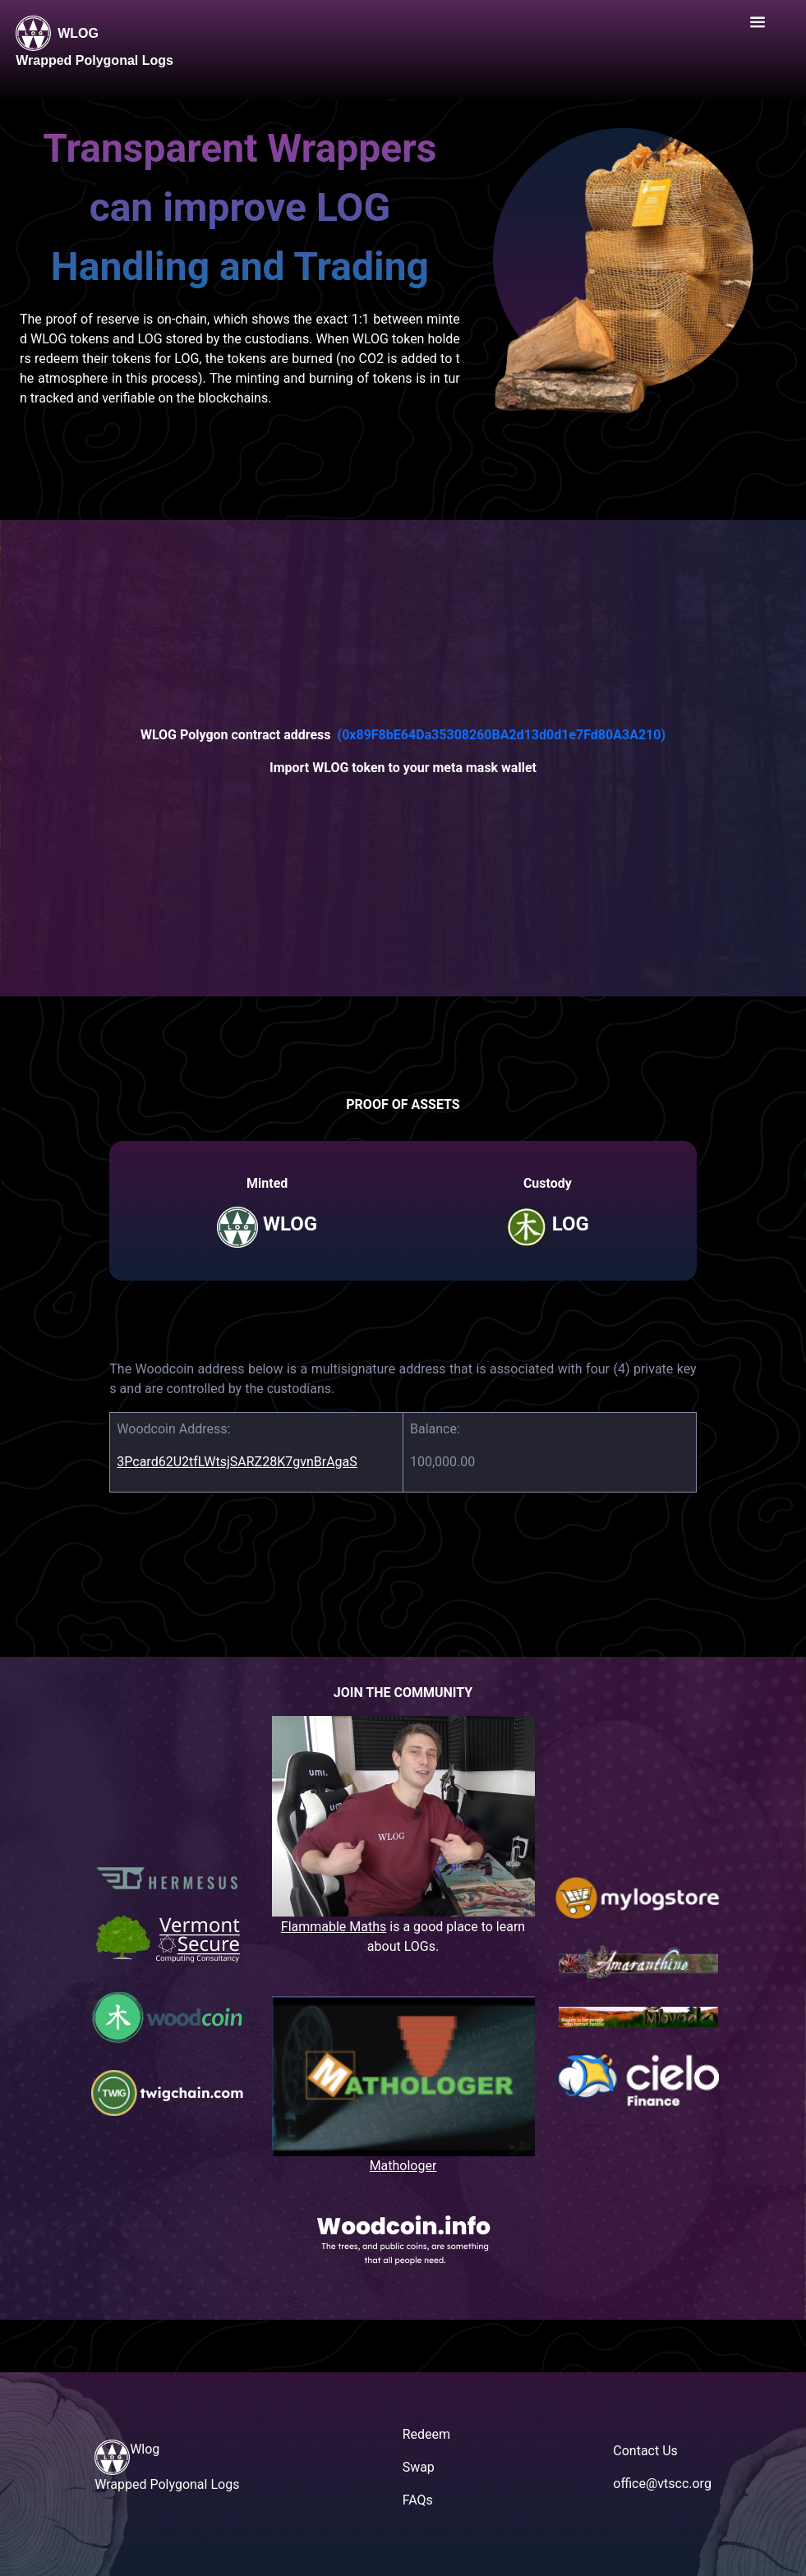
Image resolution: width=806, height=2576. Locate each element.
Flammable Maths (334, 1926)
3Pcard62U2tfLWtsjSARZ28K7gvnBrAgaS (237, 1462)
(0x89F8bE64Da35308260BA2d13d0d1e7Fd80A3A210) (502, 735)
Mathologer (403, 2166)
